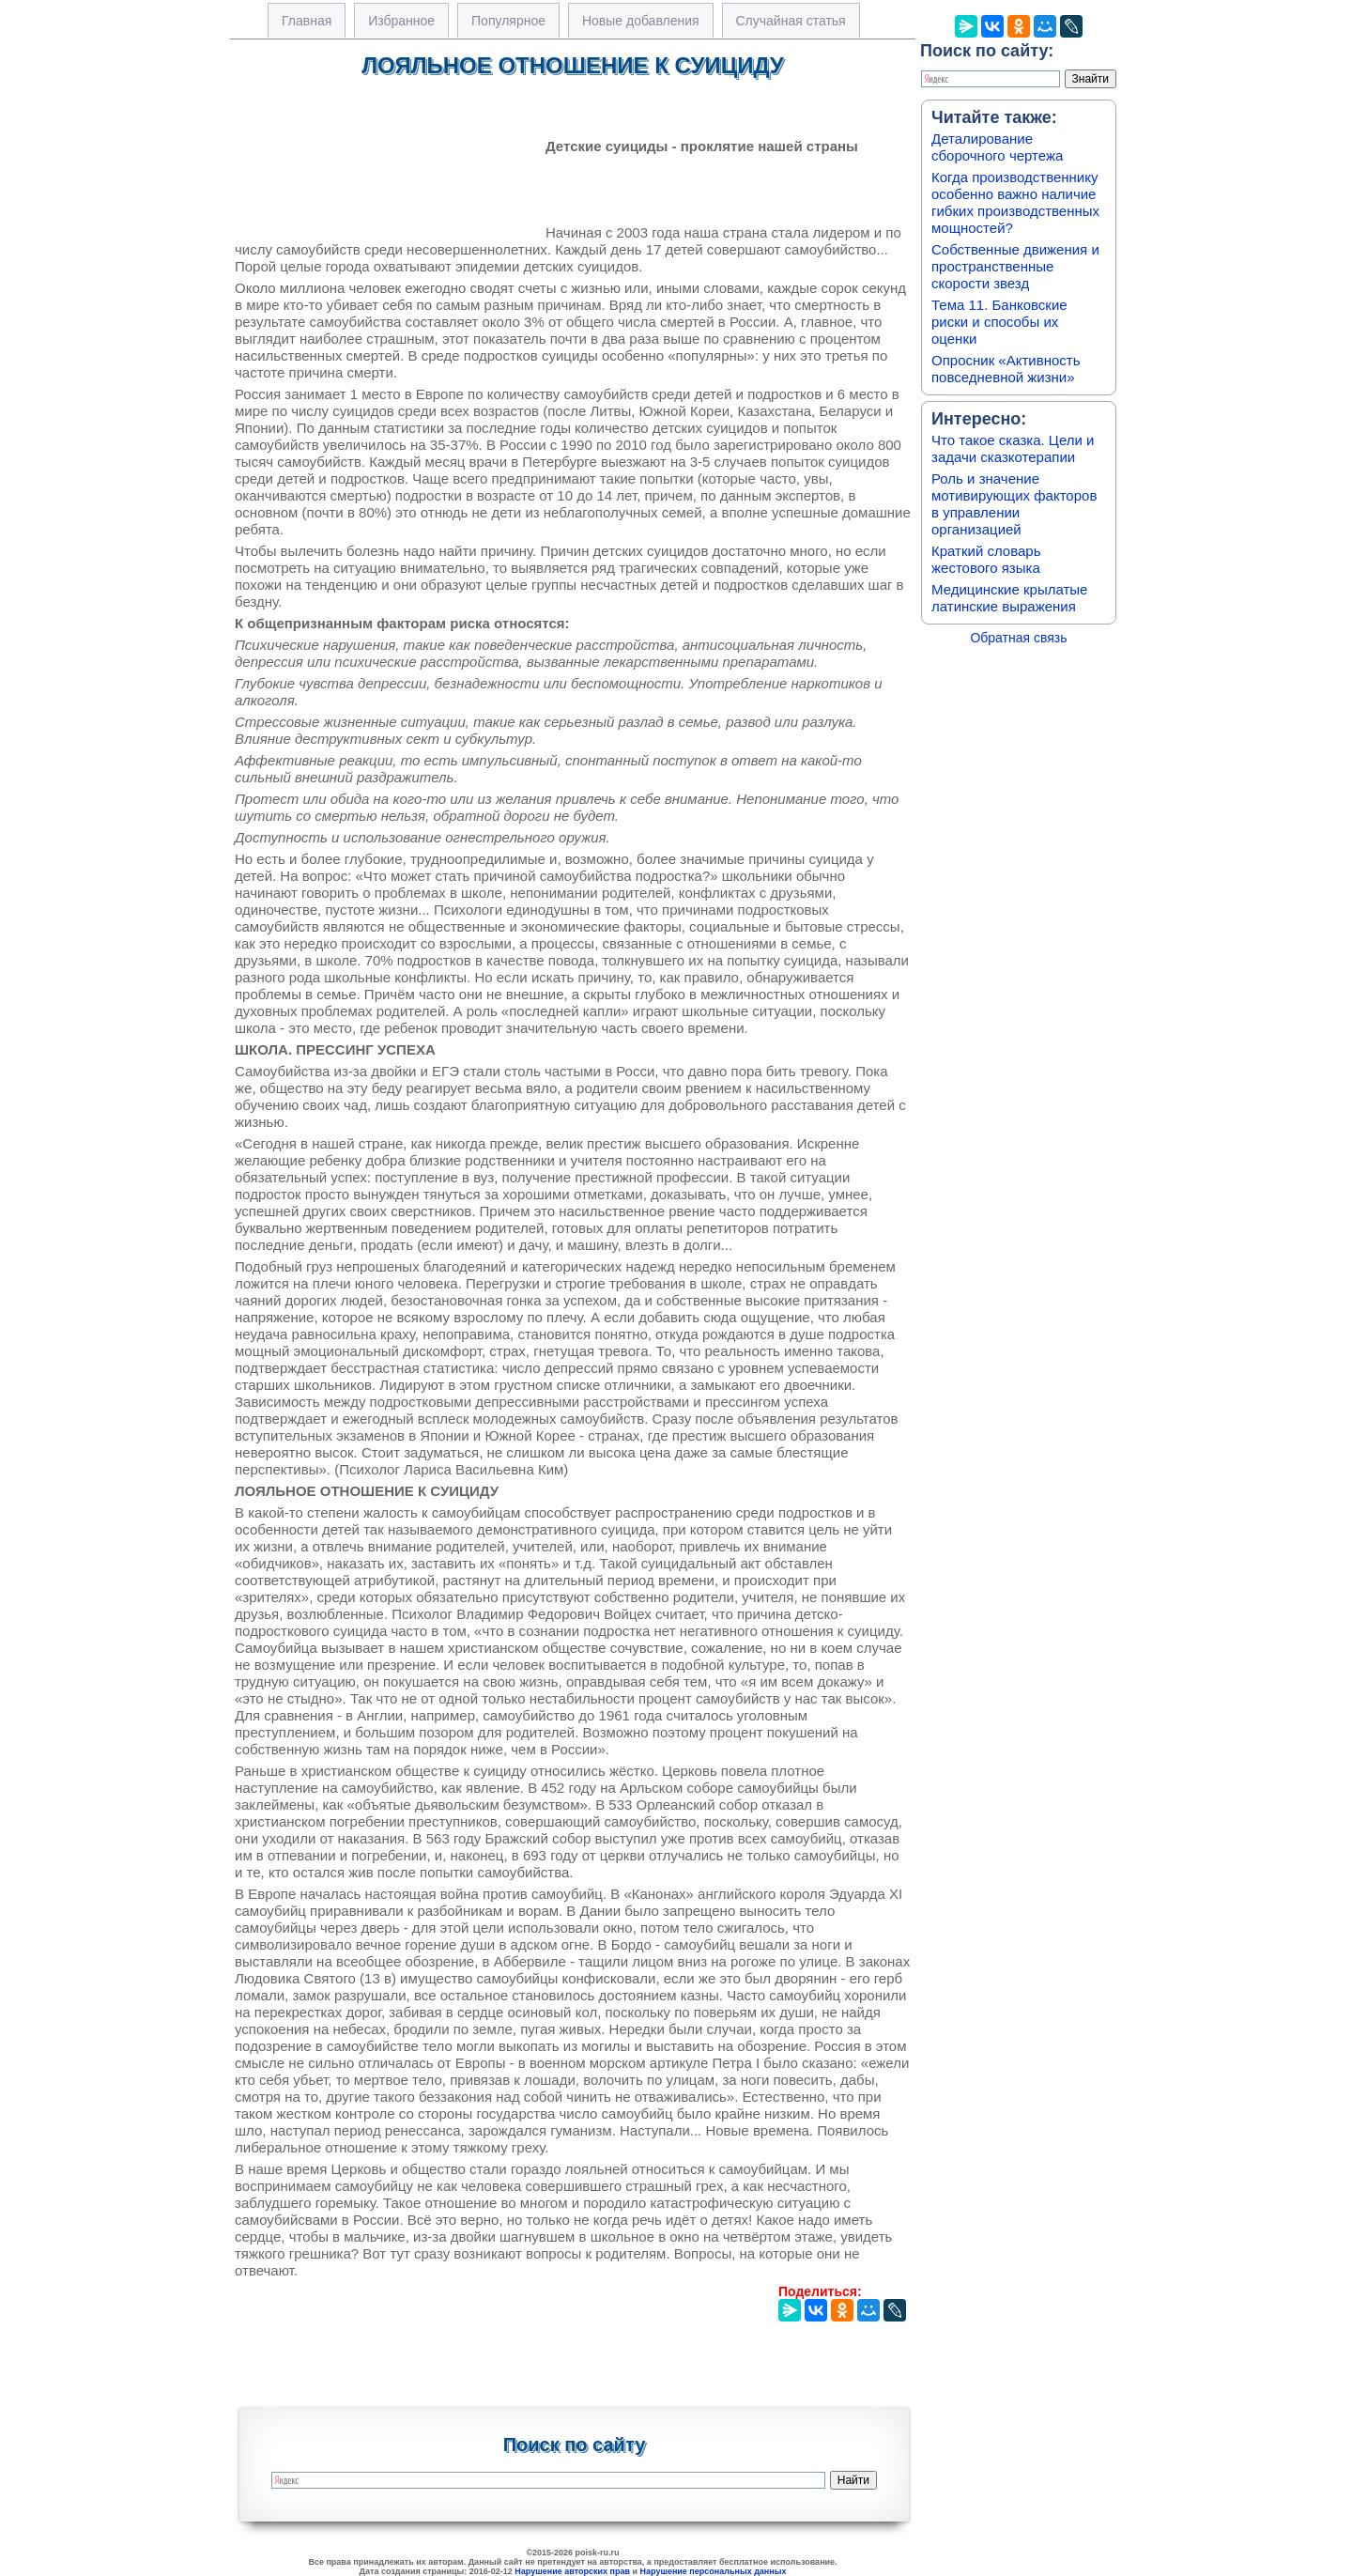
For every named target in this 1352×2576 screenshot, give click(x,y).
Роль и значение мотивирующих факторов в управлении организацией (1014, 503)
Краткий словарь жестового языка (986, 559)
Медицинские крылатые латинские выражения (1009, 597)
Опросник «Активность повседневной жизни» (1005, 368)
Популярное (508, 20)
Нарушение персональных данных (713, 2571)
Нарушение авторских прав (572, 2571)
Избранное (401, 20)
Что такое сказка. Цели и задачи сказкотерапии (1012, 448)
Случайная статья (791, 20)
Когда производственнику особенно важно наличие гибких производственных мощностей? (1015, 202)
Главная (306, 20)
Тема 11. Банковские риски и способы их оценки (999, 322)
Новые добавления (640, 20)
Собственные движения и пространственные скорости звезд (1015, 266)
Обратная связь (1018, 637)
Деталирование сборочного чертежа (997, 147)
